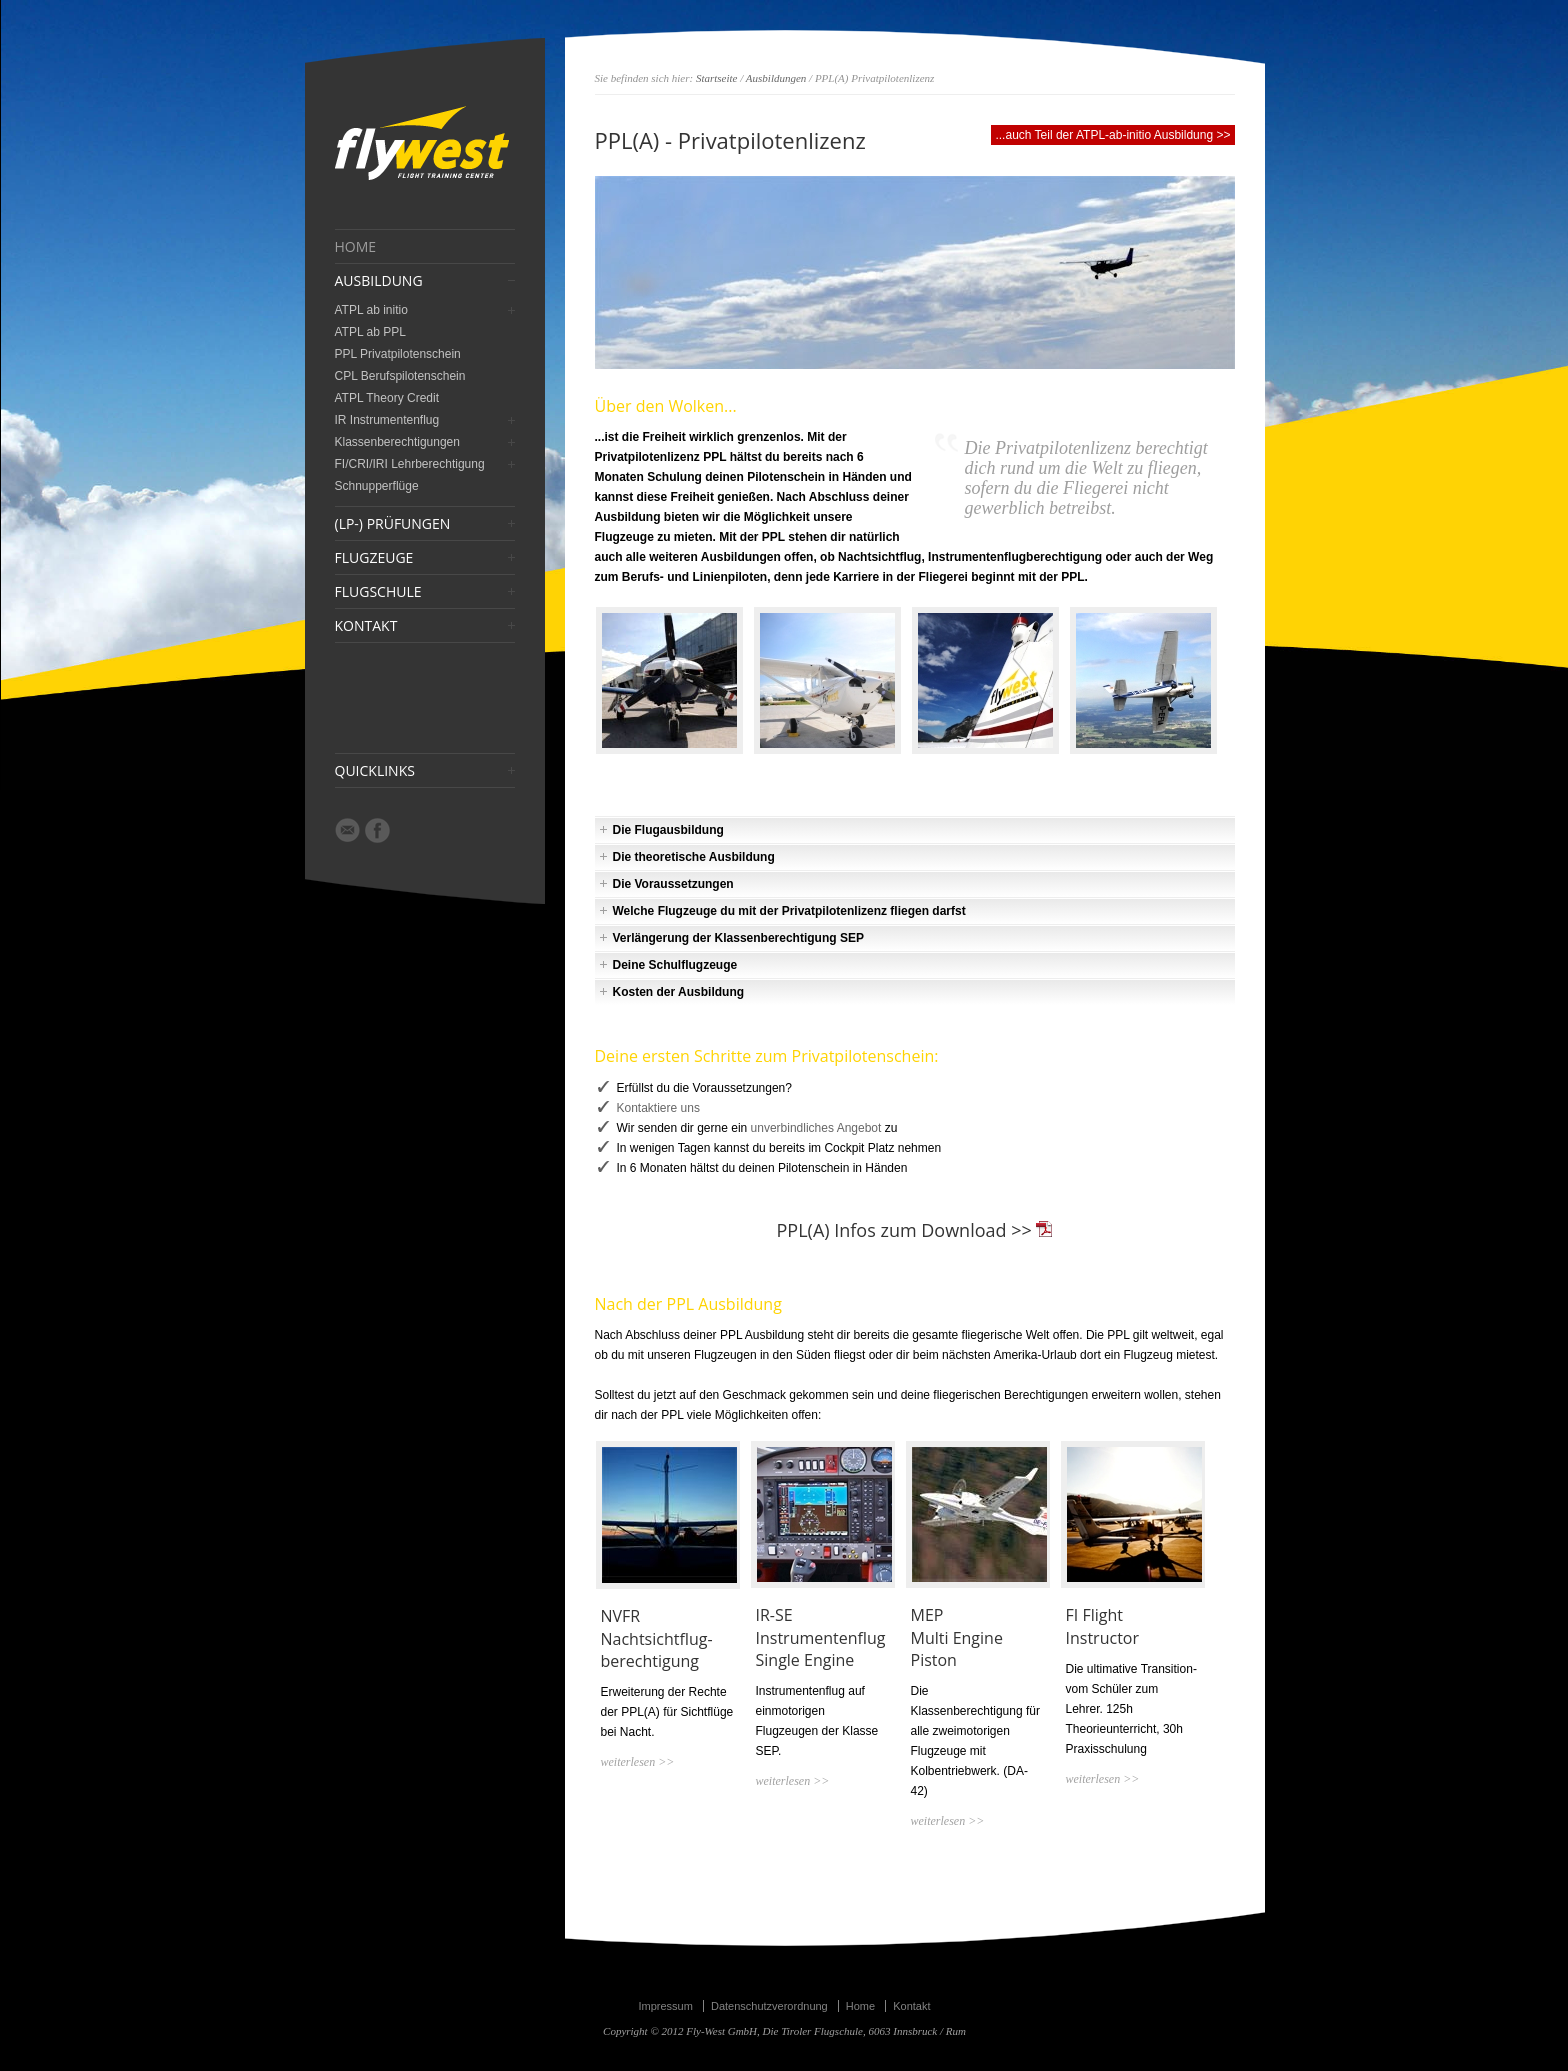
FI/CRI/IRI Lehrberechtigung (410, 464)
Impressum (665, 2006)
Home (860, 2006)
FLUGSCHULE (378, 592)
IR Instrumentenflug (387, 420)
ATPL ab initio (371, 310)
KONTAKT (366, 626)
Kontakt (911, 2006)
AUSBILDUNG (379, 281)
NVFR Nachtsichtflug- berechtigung (657, 1638)
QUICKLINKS (375, 771)
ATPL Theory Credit (387, 398)
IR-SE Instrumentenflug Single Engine (821, 1637)
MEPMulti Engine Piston (957, 1637)
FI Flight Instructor (1103, 1626)
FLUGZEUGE (374, 558)
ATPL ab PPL (370, 332)
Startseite (717, 78)
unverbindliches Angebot (816, 1128)
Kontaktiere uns (658, 1108)
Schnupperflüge (377, 486)
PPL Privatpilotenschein (398, 354)
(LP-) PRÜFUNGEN (393, 524)
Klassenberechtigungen (397, 442)
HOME (356, 247)
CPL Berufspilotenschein (400, 376)
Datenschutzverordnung (769, 2006)
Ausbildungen (776, 78)
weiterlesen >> (638, 1762)
